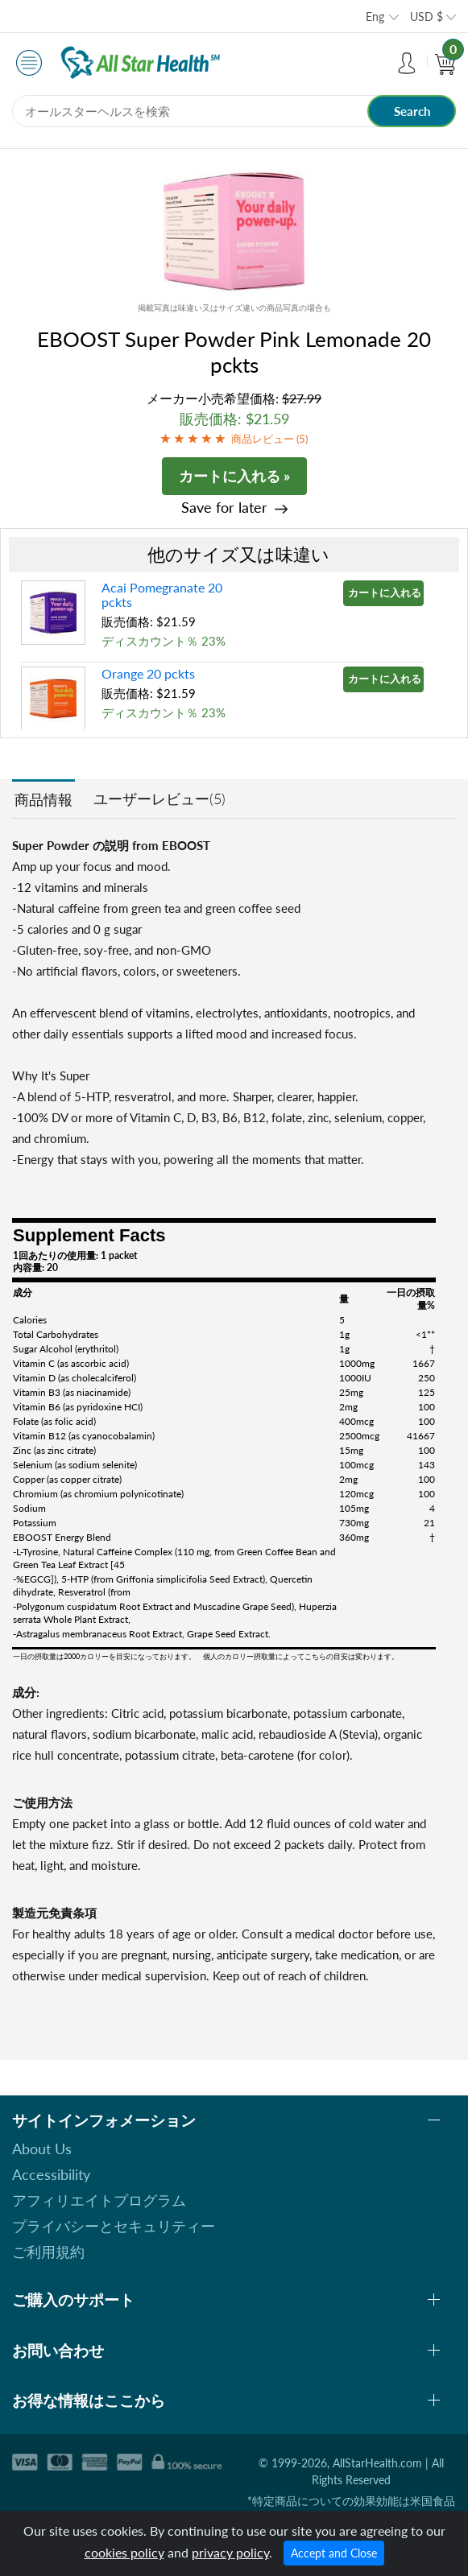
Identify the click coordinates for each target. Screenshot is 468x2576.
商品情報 (43, 799)
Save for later (224, 507)
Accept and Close (334, 2553)
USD (426, 16)
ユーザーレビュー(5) (159, 798)
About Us (42, 2148)
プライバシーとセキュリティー (113, 2226)
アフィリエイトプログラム (99, 2200)
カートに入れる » (234, 476)
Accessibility (51, 2174)
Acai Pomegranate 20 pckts (161, 594)
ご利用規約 (48, 2251)
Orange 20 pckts (148, 673)
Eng (375, 16)
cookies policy (124, 2552)
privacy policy (230, 2552)
